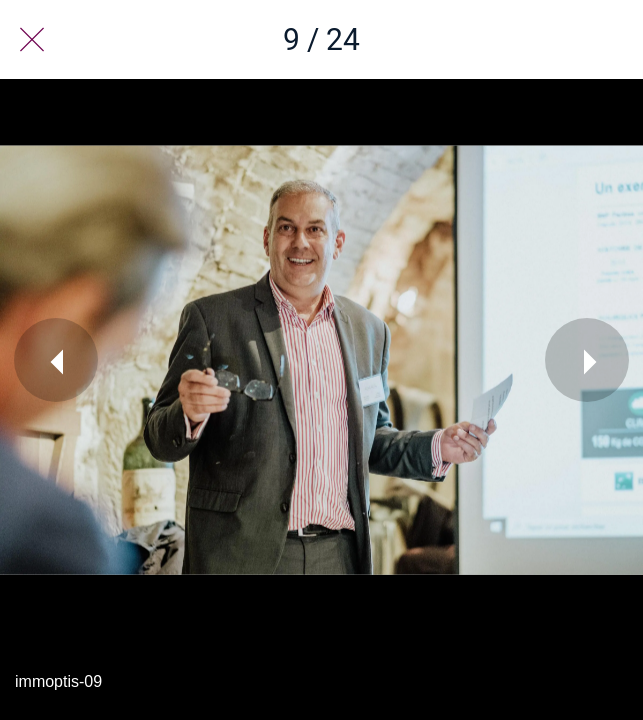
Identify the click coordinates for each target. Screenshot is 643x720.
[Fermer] (32, 40)
